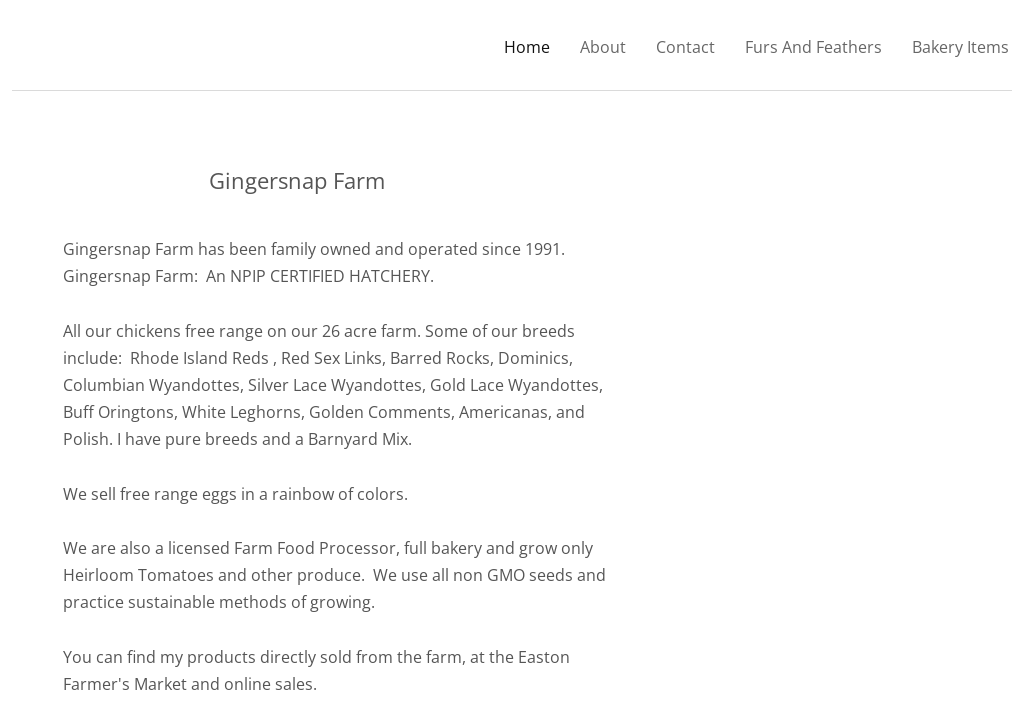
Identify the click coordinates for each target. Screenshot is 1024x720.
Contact (685, 47)
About (603, 47)
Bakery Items (960, 47)
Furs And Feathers (813, 47)
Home (527, 47)
